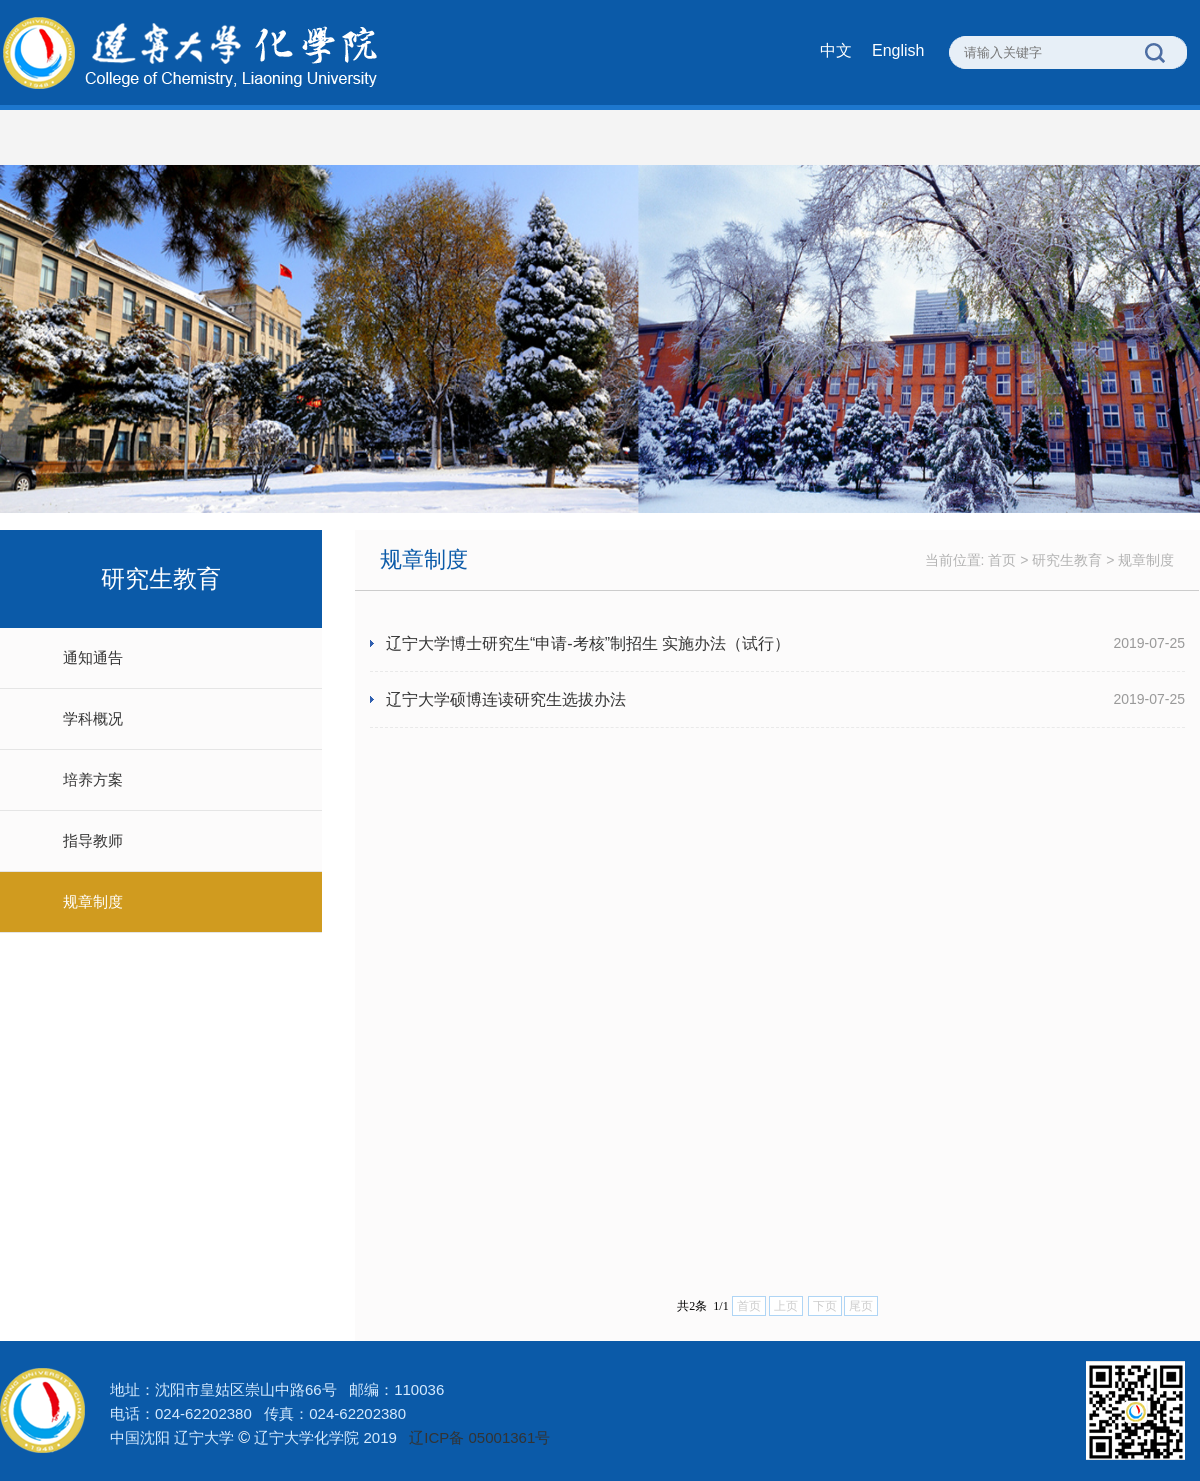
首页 (1002, 560)
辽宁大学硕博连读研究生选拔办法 (506, 699)
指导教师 (93, 840)
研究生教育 (1067, 560)
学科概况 (93, 718)
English (898, 50)
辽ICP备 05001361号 (479, 1437)
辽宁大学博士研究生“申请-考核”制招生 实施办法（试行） (588, 643)
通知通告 (93, 657)
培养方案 (93, 779)
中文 (836, 50)
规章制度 (93, 901)
